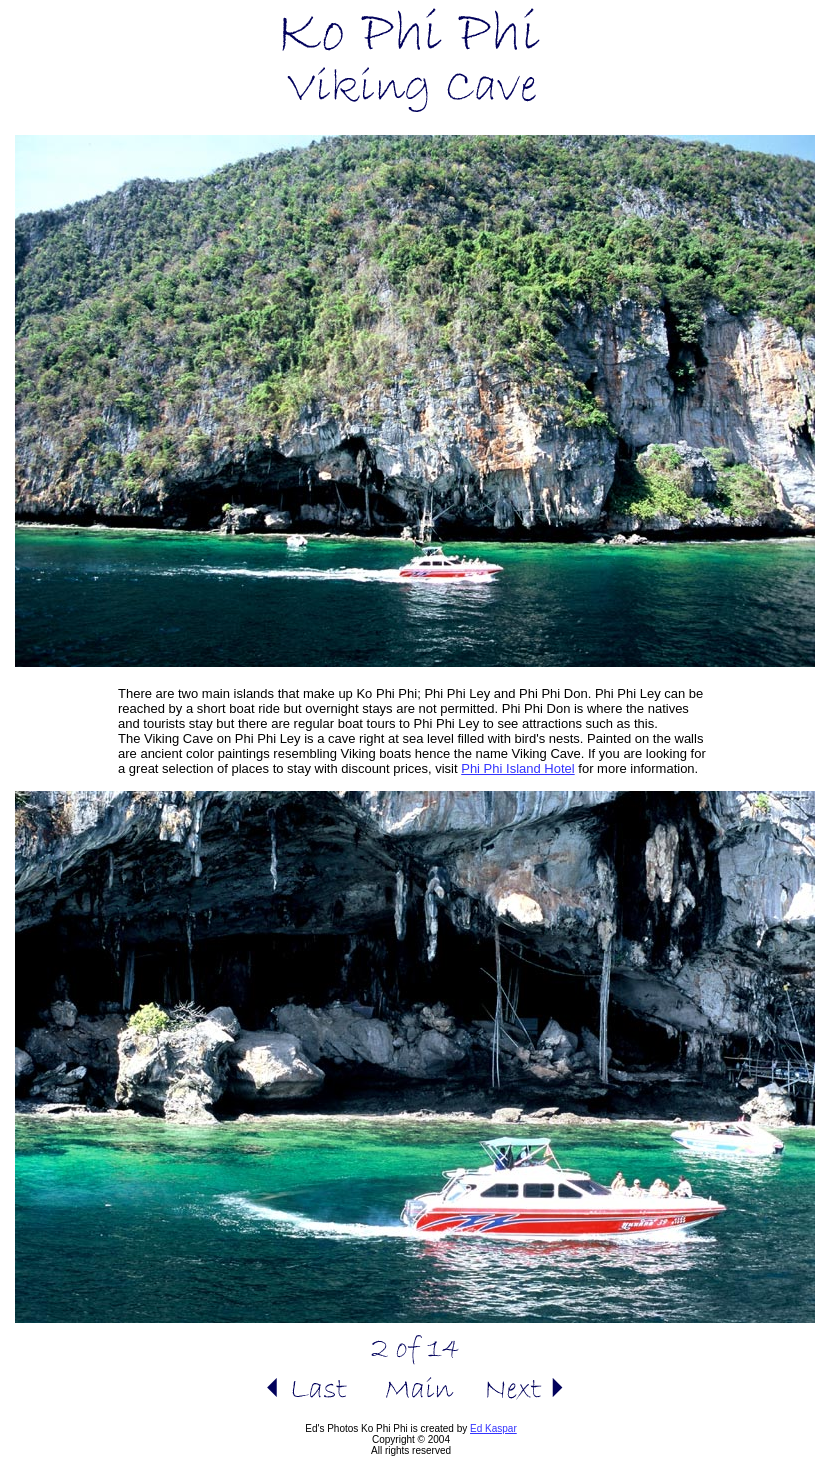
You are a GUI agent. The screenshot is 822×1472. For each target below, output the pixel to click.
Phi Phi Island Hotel (517, 768)
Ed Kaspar (493, 1428)
